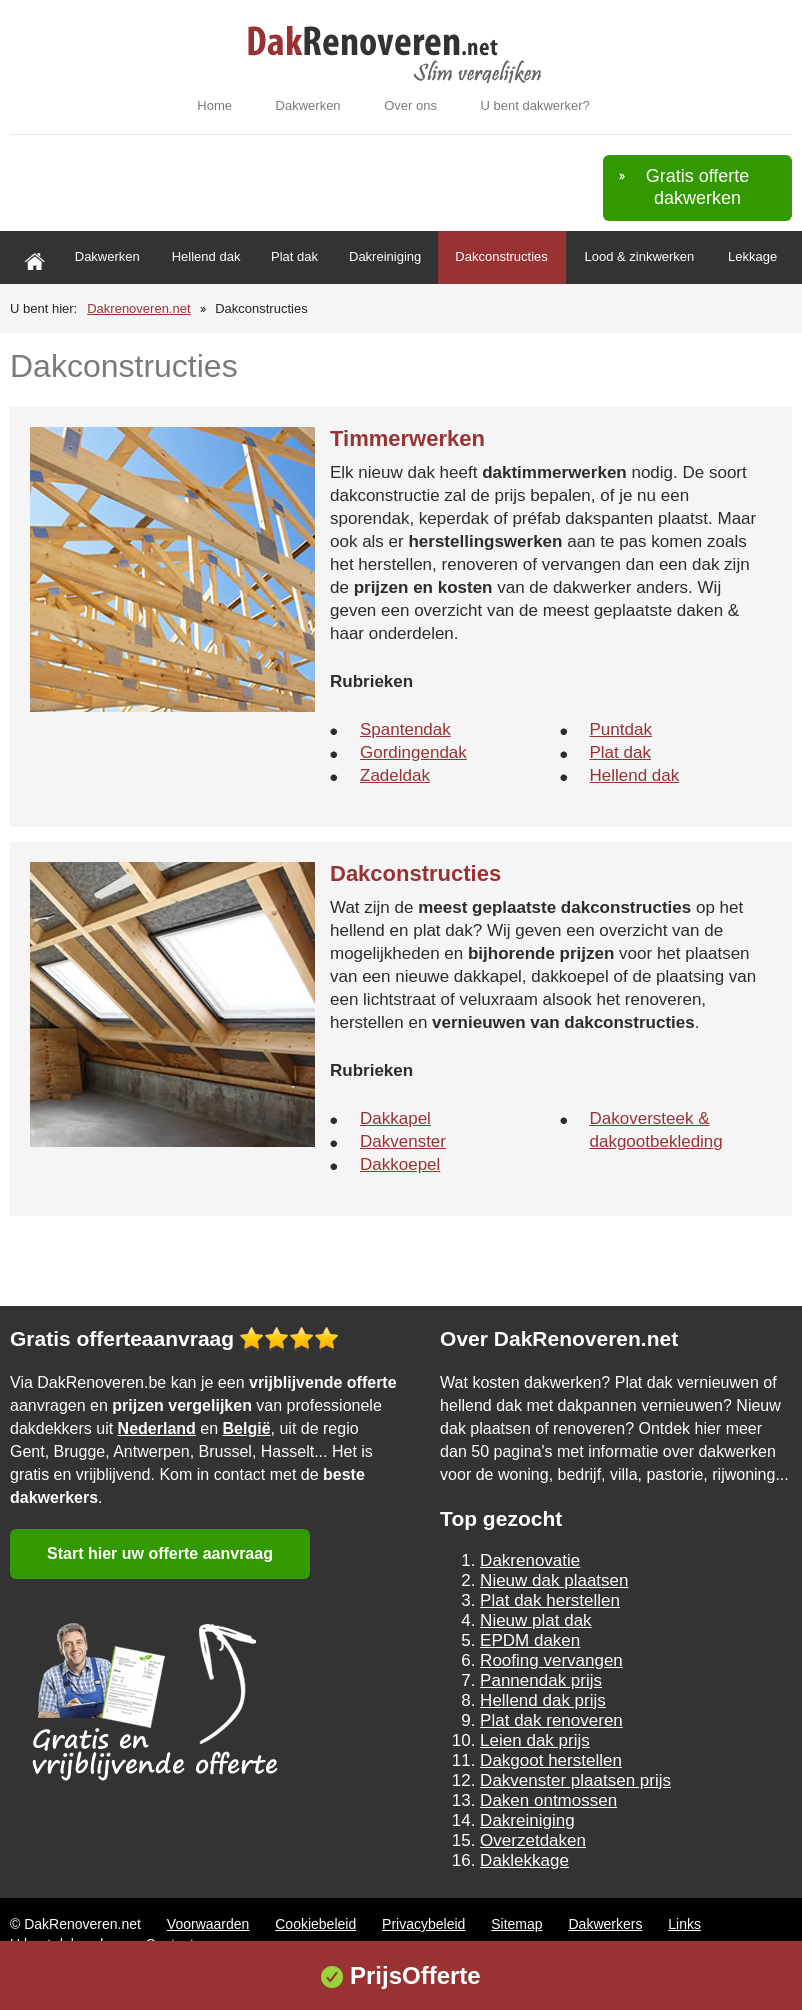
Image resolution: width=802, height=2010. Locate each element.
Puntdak (621, 729)
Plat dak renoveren (551, 1720)
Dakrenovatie (530, 1560)
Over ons (410, 105)
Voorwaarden (208, 1924)
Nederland (157, 1428)
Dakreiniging (385, 256)
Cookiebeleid (315, 1924)
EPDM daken (530, 1640)
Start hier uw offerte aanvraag (160, 1553)
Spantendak (405, 729)
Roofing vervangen (551, 1660)
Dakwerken (308, 105)
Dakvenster (403, 1141)
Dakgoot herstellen (551, 1760)
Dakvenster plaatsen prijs (575, 1780)
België (247, 1428)
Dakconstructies (501, 256)
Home (214, 105)
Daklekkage (524, 1860)
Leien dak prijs (535, 1740)
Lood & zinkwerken (639, 256)
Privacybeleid (423, 1924)
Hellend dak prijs (543, 1700)
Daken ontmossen (548, 1800)
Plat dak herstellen (550, 1600)
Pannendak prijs (541, 1680)
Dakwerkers (606, 1924)
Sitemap (516, 1924)
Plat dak (294, 256)
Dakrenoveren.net (138, 308)
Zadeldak (395, 775)
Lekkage (752, 256)
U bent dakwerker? (535, 105)
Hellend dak (206, 256)
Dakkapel (395, 1118)
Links (684, 1924)
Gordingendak (413, 752)
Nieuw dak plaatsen (554, 1580)
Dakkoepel (400, 1164)
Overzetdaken (533, 1840)
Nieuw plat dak (536, 1620)
